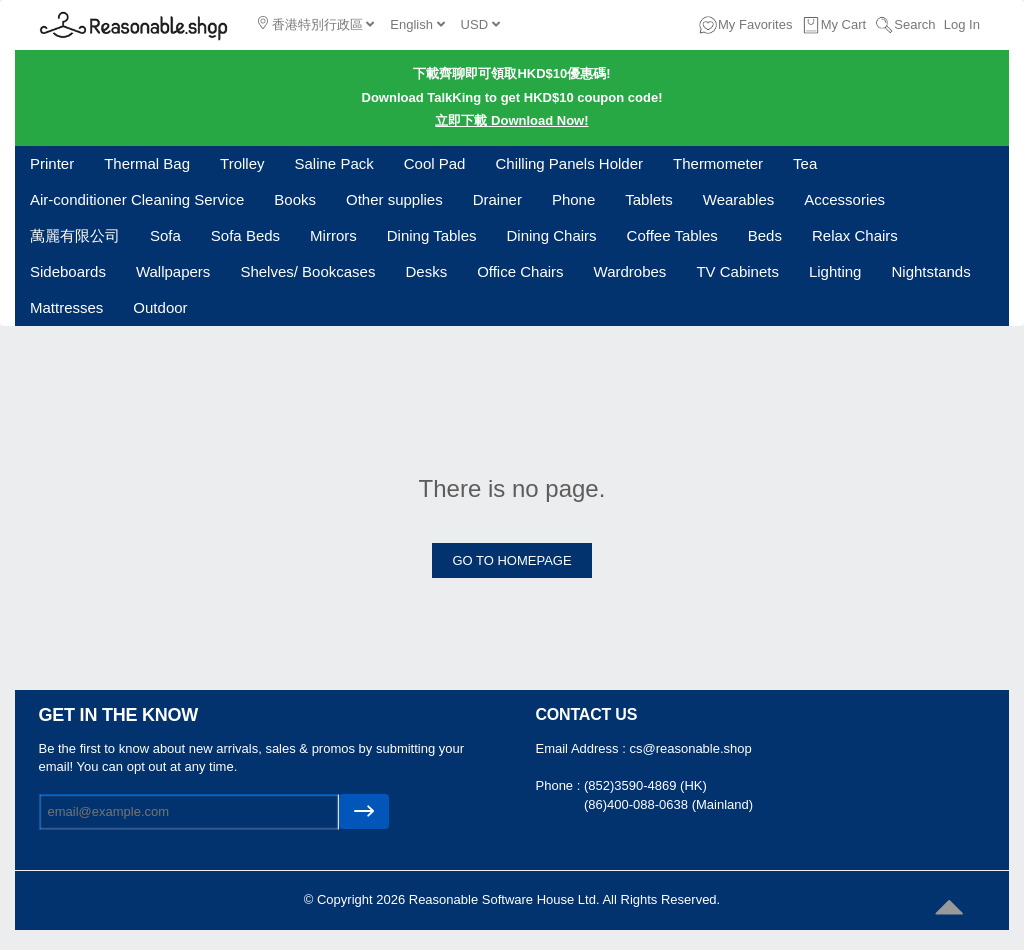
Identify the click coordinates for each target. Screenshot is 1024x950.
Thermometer (718, 163)
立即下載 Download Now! (511, 120)
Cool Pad (435, 163)
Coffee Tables (672, 235)
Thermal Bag (147, 163)
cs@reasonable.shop (690, 748)
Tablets (649, 199)
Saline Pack (334, 163)
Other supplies (394, 199)
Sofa (165, 235)
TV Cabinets (737, 271)
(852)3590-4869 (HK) (645, 785)
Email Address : (583, 748)
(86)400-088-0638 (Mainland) (668, 804)
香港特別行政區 (316, 24)
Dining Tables (432, 235)
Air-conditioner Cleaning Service (137, 199)
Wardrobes (630, 271)
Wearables (738, 199)
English (417, 24)
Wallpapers (173, 271)
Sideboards (68, 271)
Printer (52, 163)
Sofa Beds (245, 235)
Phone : (560, 785)
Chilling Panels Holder (569, 163)
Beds (765, 235)
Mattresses (66, 307)
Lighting (835, 271)
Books (295, 199)
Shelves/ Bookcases (307, 271)
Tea (805, 163)
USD (480, 24)
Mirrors (333, 235)
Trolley (242, 163)
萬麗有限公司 (75, 235)
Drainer (497, 199)
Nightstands (930, 271)
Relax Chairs (855, 235)
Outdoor (160, 307)
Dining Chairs (552, 235)
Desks (426, 271)
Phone (573, 199)
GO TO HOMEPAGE (511, 560)
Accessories (844, 199)
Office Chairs (520, 271)
